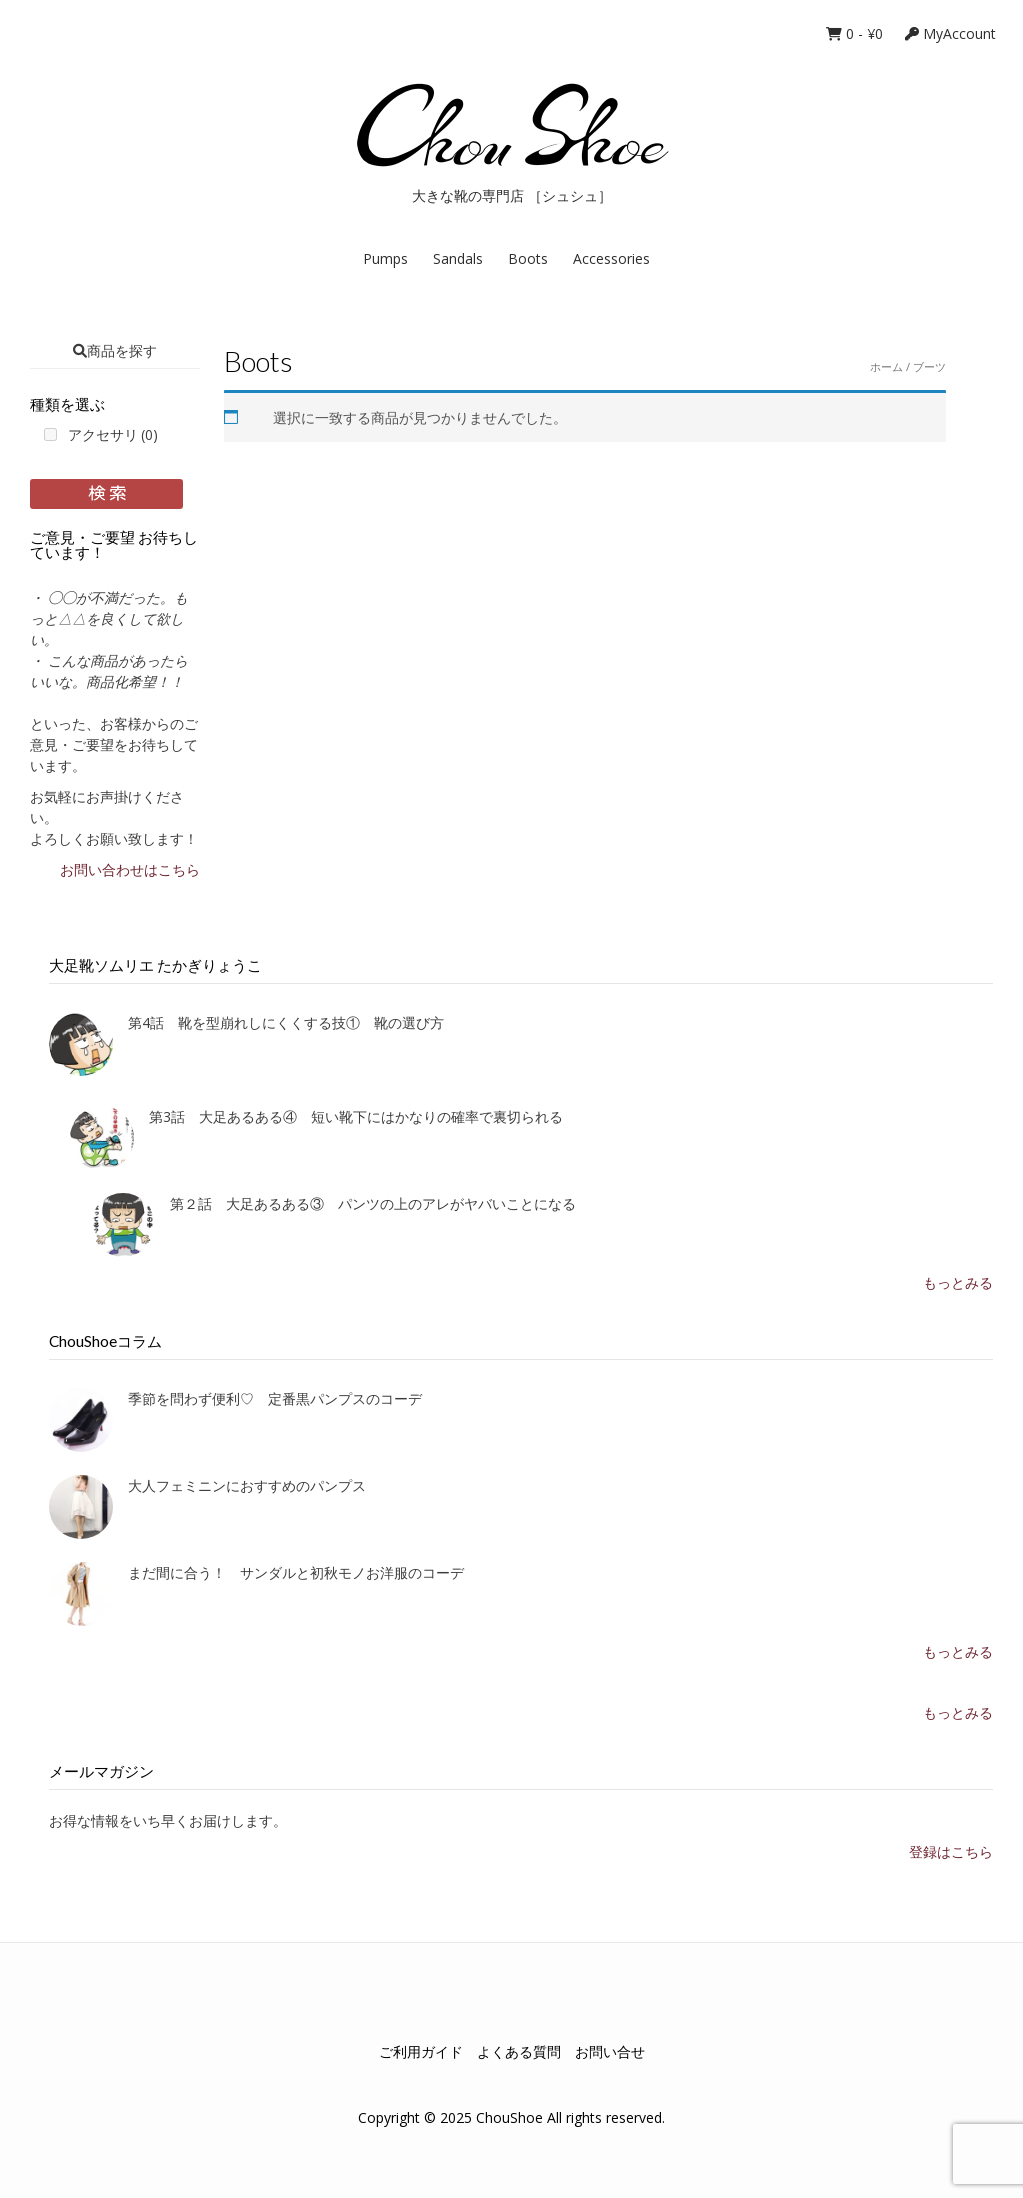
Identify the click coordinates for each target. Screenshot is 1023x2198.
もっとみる (958, 1282)
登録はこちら (951, 1851)
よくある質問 (519, 2051)
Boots (528, 258)
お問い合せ (610, 2051)
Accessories (611, 258)
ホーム (886, 366)
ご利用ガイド (421, 2051)
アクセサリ (113, 434)
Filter (106, 494)
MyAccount (950, 33)
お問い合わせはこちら (130, 869)
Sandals (458, 258)
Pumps (385, 258)
